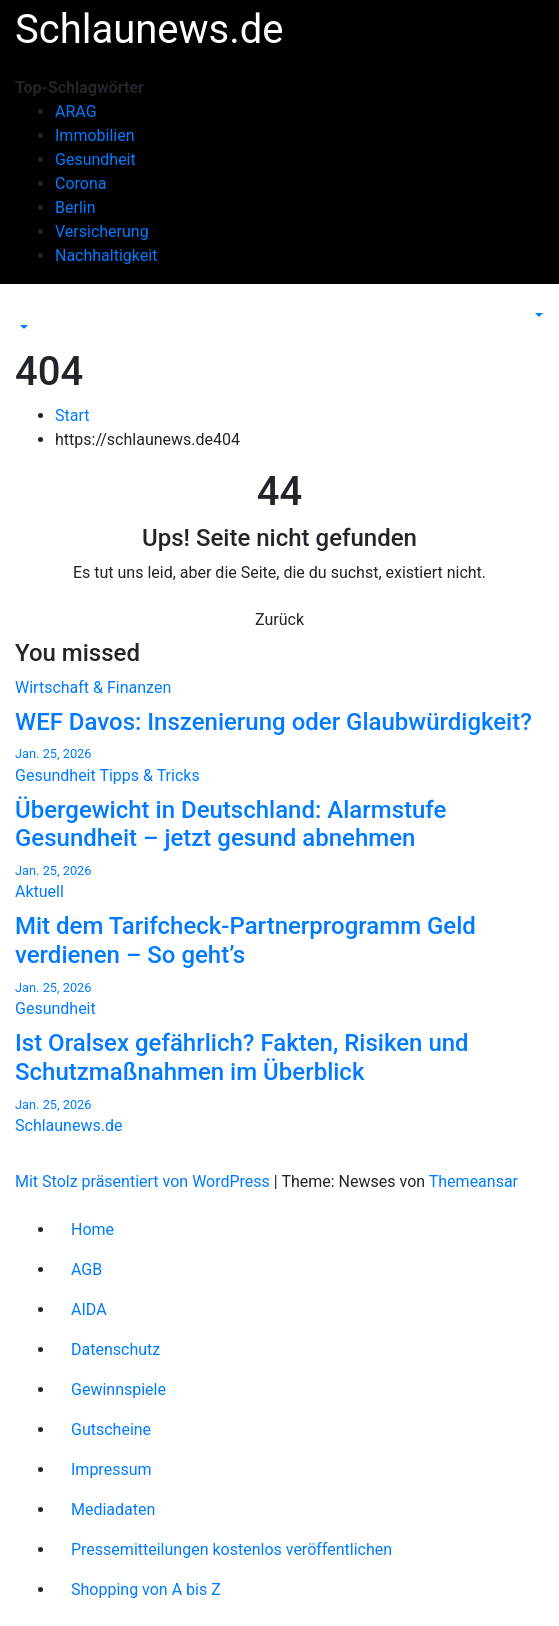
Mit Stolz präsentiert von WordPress (144, 1181)
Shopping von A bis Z (146, 1589)
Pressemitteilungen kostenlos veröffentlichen (231, 1549)
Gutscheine (111, 1429)
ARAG (76, 111)
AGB (86, 1269)
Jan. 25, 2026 (53, 753)
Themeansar (473, 1181)
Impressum (111, 1469)
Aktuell (39, 891)
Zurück (279, 619)
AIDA (89, 1309)
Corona (80, 183)
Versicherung (102, 231)
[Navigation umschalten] (29, 309)
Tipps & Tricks (149, 775)
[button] (22, 327)
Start (72, 415)
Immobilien (95, 135)
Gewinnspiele (118, 1389)
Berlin (75, 207)
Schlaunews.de (149, 29)
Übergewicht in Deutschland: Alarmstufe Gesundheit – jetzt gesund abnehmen (230, 824)
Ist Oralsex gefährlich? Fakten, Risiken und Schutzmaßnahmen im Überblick (242, 1057)
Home (92, 1229)
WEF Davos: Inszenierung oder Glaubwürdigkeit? (273, 722)
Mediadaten (113, 1509)
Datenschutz (115, 1349)
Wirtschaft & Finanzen (93, 687)
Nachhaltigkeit (106, 255)
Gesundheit (95, 159)
